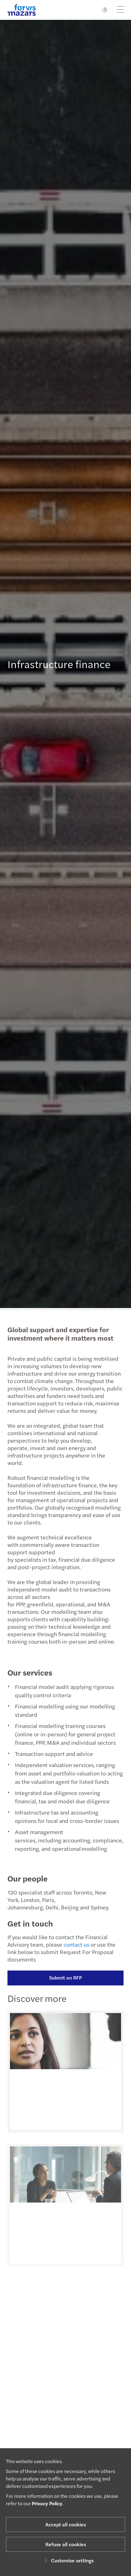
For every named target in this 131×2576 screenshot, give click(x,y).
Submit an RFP (62, 1977)
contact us (73, 1944)
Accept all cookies (65, 2524)
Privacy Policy (47, 2503)
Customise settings (68, 2560)
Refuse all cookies (65, 2544)
